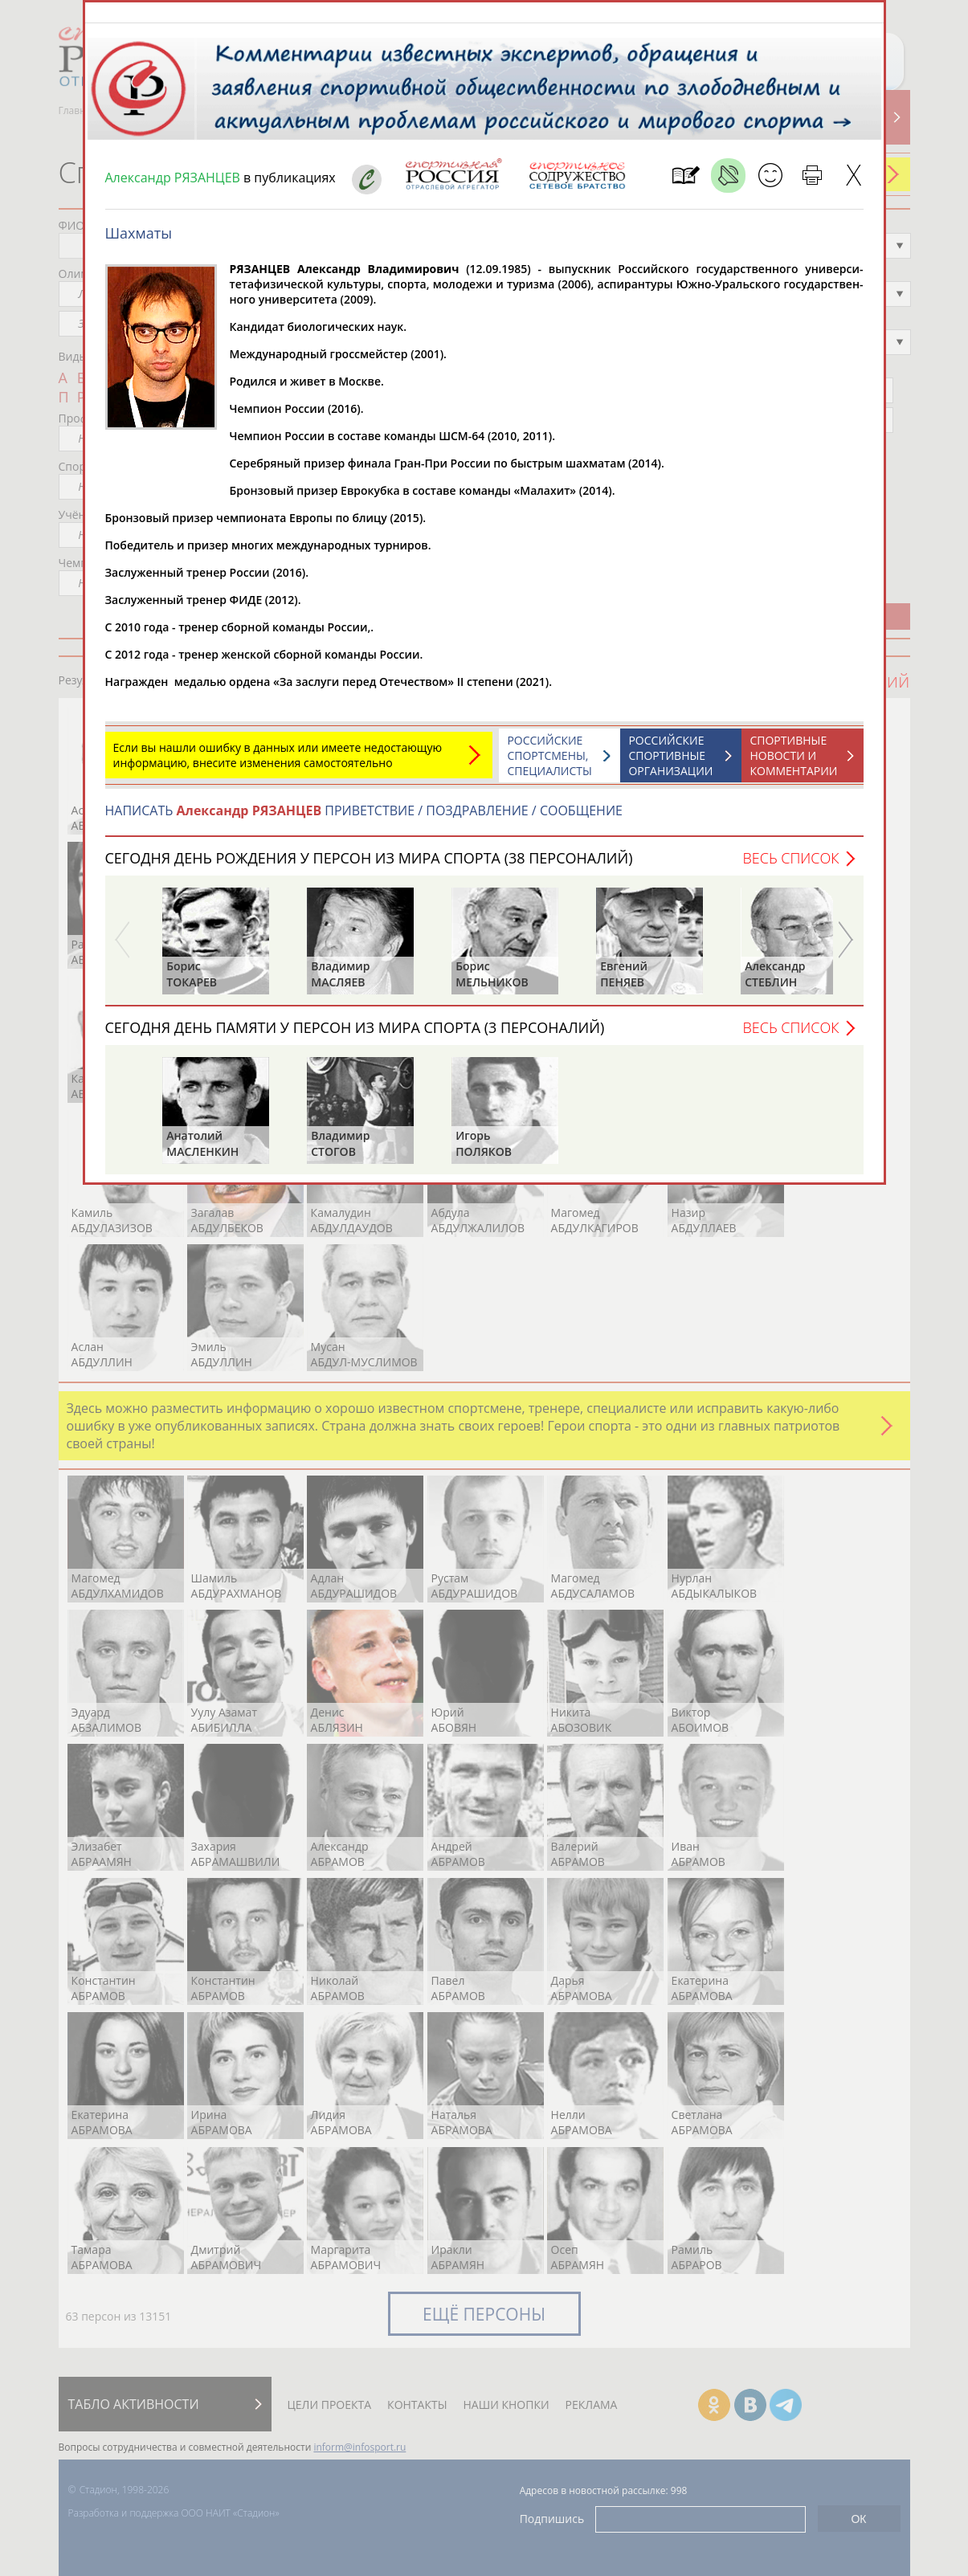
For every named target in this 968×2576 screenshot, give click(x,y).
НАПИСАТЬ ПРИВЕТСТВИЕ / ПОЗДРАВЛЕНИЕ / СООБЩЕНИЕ (364, 818)
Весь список (790, 866)
